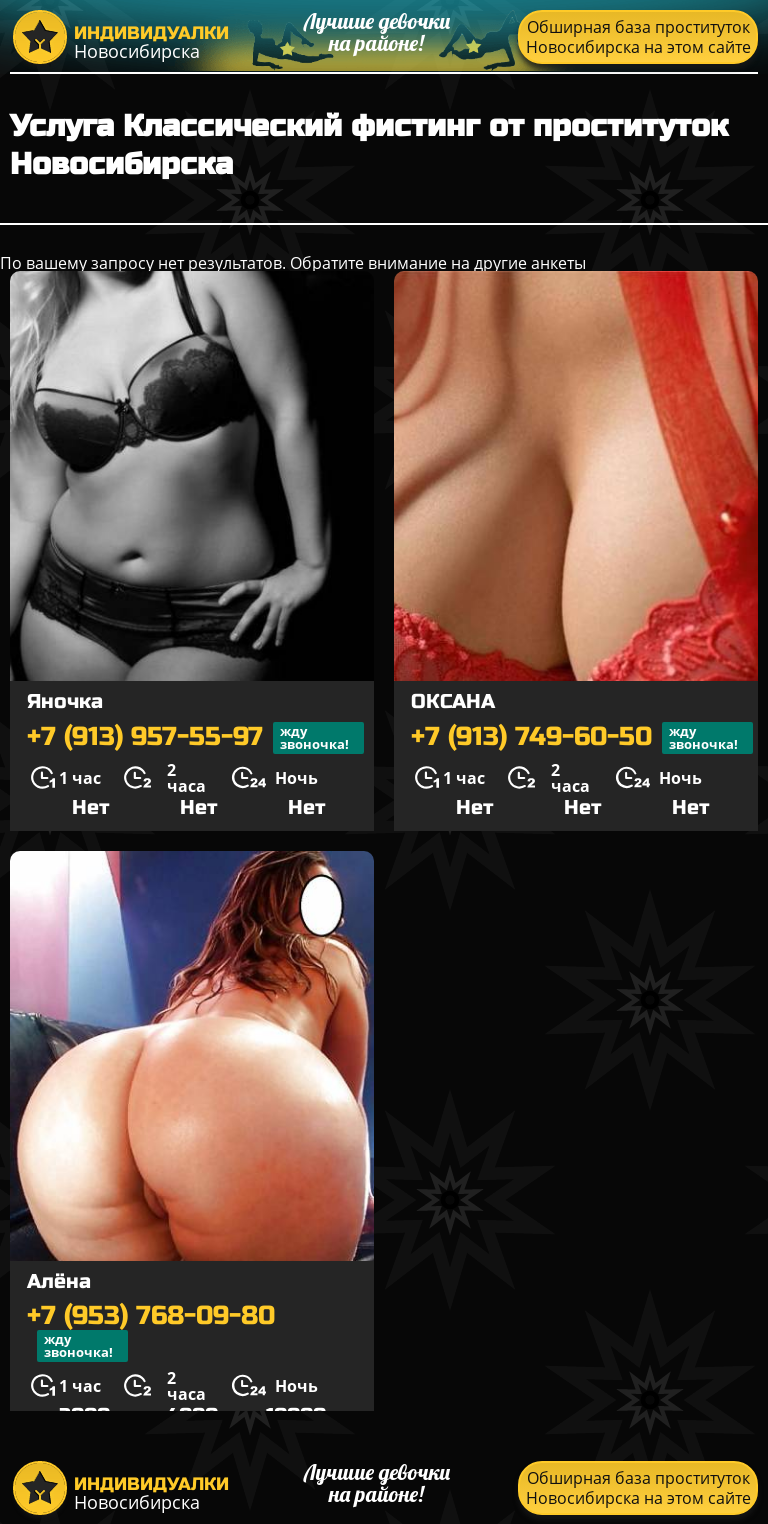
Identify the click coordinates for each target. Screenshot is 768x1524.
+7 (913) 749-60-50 (582, 738)
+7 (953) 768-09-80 (151, 1332)
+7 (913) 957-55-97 (195, 738)
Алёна (59, 1281)
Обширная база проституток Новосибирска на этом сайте (638, 37)
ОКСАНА (453, 701)
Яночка (65, 701)
